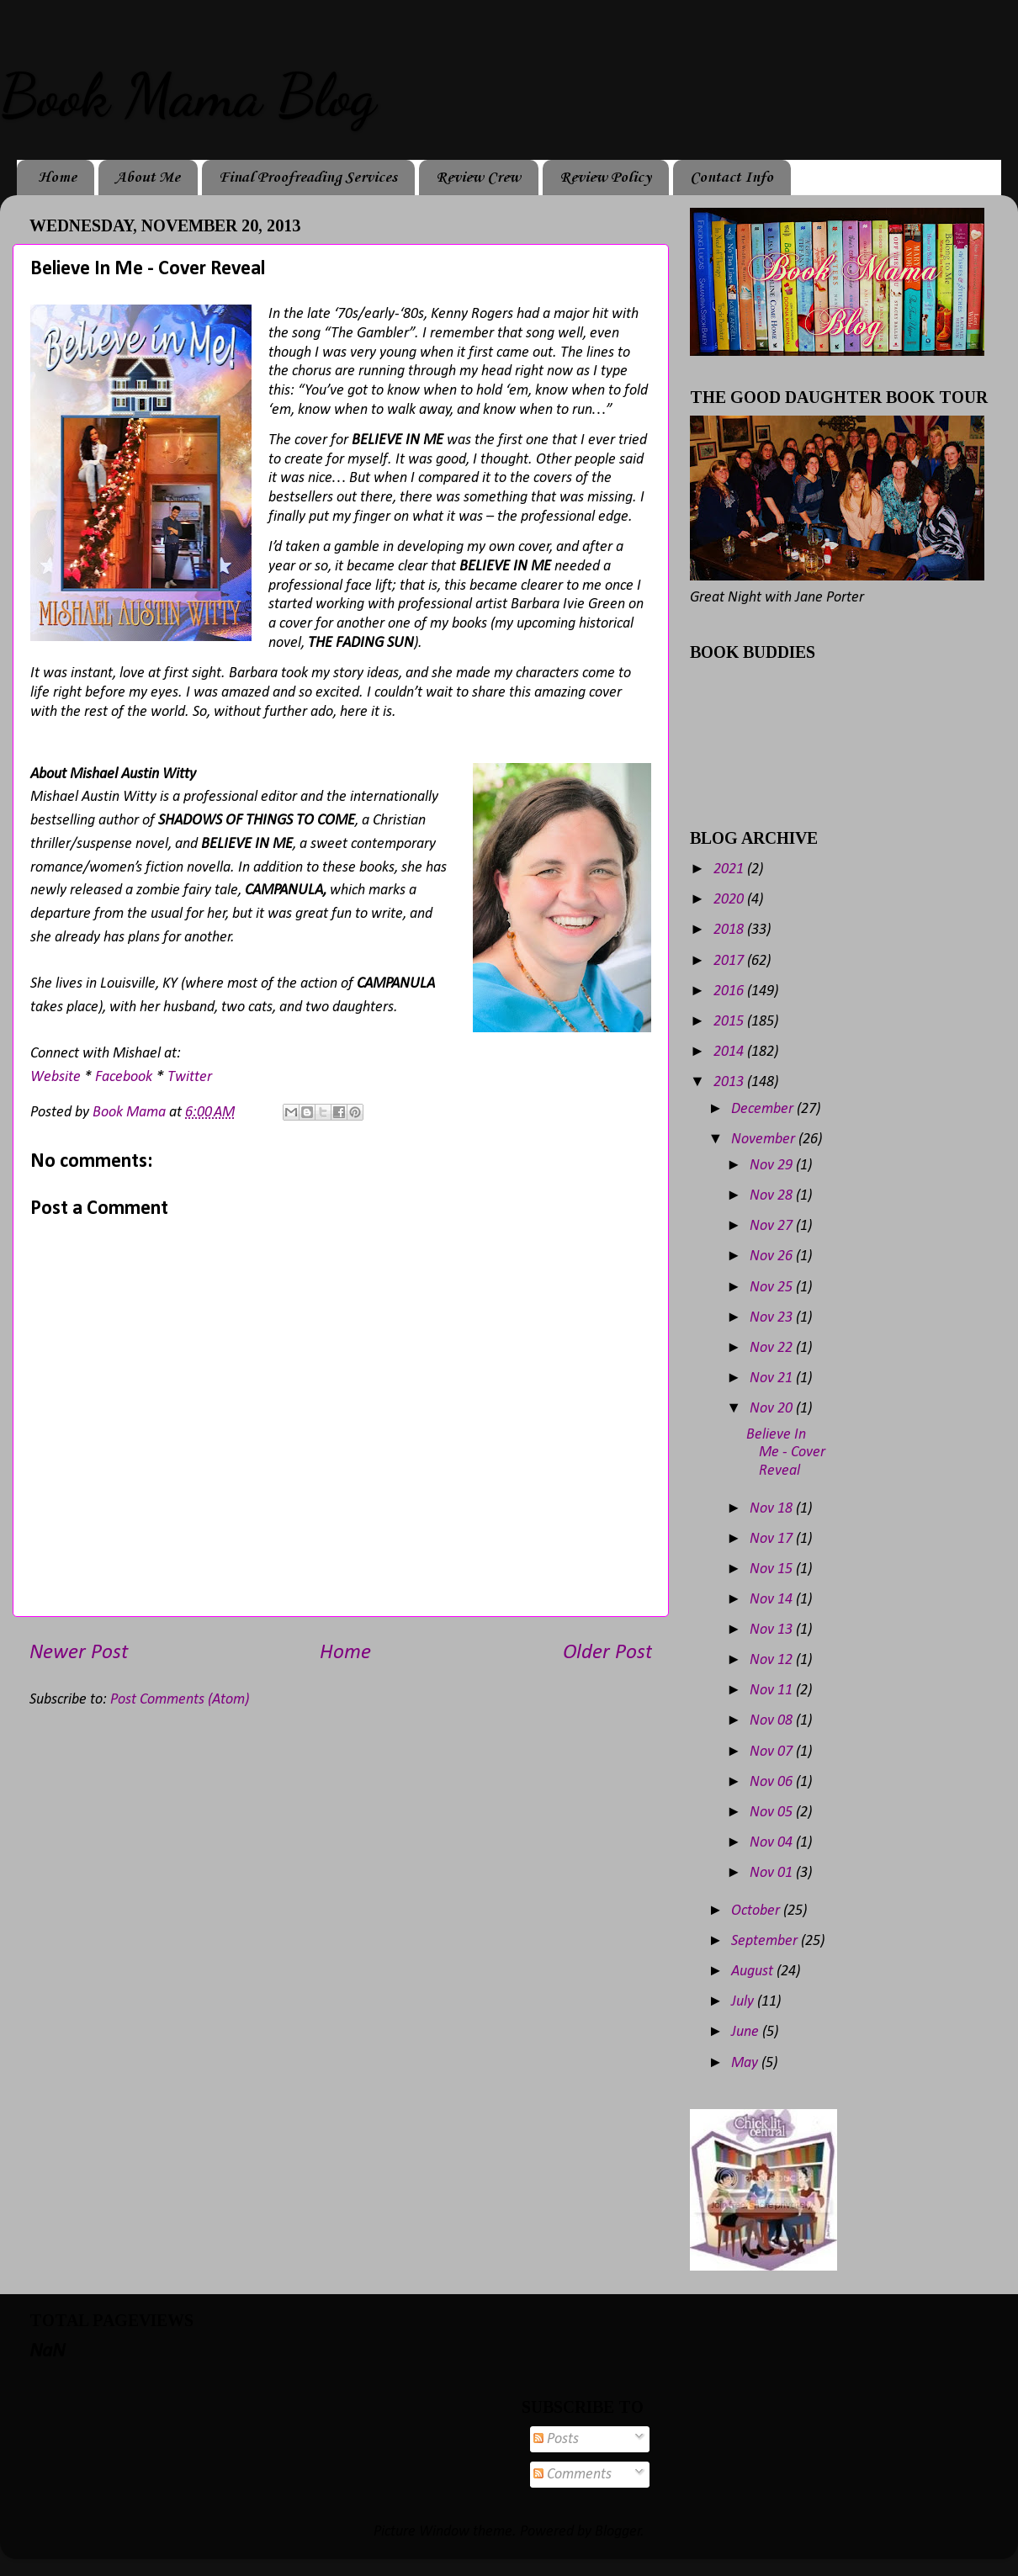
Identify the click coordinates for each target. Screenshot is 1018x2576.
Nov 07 (773, 1752)
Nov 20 (773, 1409)
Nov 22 (773, 1348)
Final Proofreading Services (308, 177)
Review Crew (478, 177)
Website (55, 1077)
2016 (730, 991)
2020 (730, 900)
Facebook (123, 1077)
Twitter (189, 1077)
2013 (730, 1082)
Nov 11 (773, 1691)
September (766, 1941)
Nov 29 (773, 1166)
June (746, 2032)
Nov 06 (773, 1782)
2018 (730, 930)
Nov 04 (773, 1843)
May (746, 2063)
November (764, 1140)
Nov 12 (773, 1660)
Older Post (607, 1652)
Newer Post (78, 1652)
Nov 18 (773, 1509)
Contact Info (731, 177)
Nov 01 (773, 1873)
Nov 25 (773, 1288)
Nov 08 (773, 1721)
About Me (147, 177)
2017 (730, 961)
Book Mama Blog (187, 96)
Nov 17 (773, 1539)
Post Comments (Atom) (179, 1700)
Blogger (618, 2532)
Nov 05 (773, 1813)
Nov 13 (773, 1630)
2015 (730, 1022)
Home (57, 177)
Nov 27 (773, 1226)
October (757, 1911)
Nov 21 (773, 1378)
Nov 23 (773, 1318)
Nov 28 (773, 1196)
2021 (730, 869)
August (754, 1972)
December (764, 1109)
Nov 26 (773, 1256)
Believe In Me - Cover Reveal (785, 1453)
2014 (730, 1052)
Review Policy (605, 177)
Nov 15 (773, 1569)
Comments (572, 2475)
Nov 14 (773, 1600)
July (744, 2002)
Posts (556, 2439)
